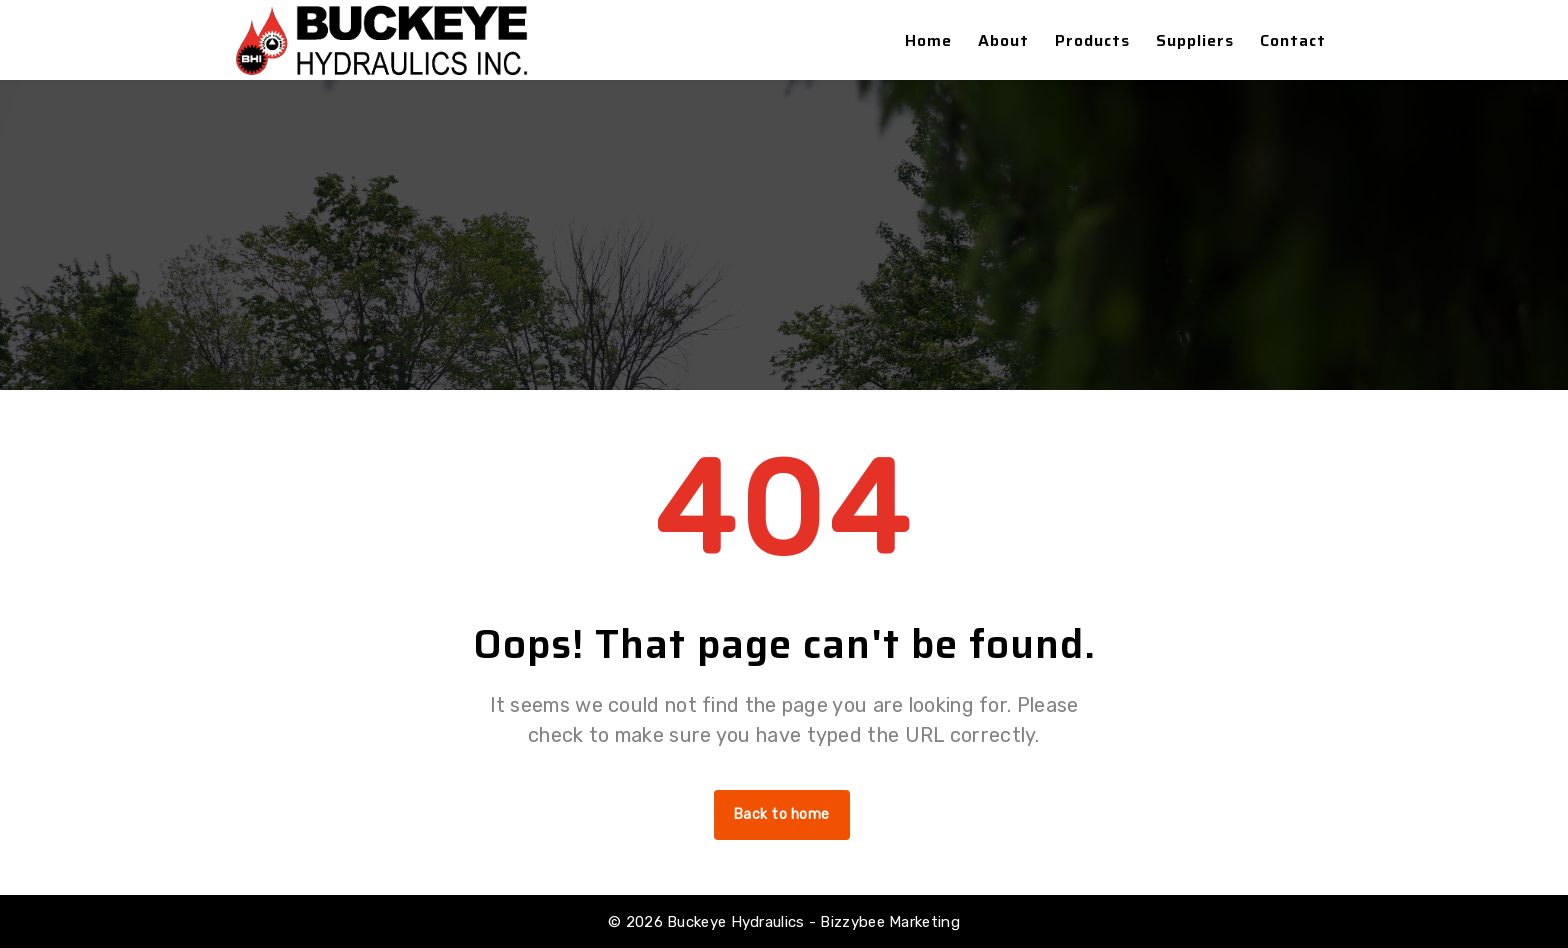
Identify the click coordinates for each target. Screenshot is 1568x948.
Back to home (782, 814)
